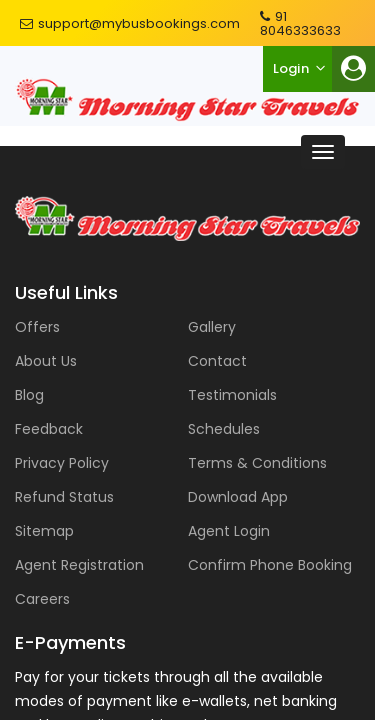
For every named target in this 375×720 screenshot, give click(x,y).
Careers (42, 599)
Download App (238, 497)
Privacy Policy (62, 463)
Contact (217, 361)
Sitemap (44, 531)
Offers (37, 327)
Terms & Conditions (257, 463)
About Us (46, 361)
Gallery (212, 327)
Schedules (224, 429)
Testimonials (232, 395)
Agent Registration (79, 565)
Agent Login (229, 531)
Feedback (49, 429)
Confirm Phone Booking (270, 565)
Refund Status (64, 497)
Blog (29, 395)
